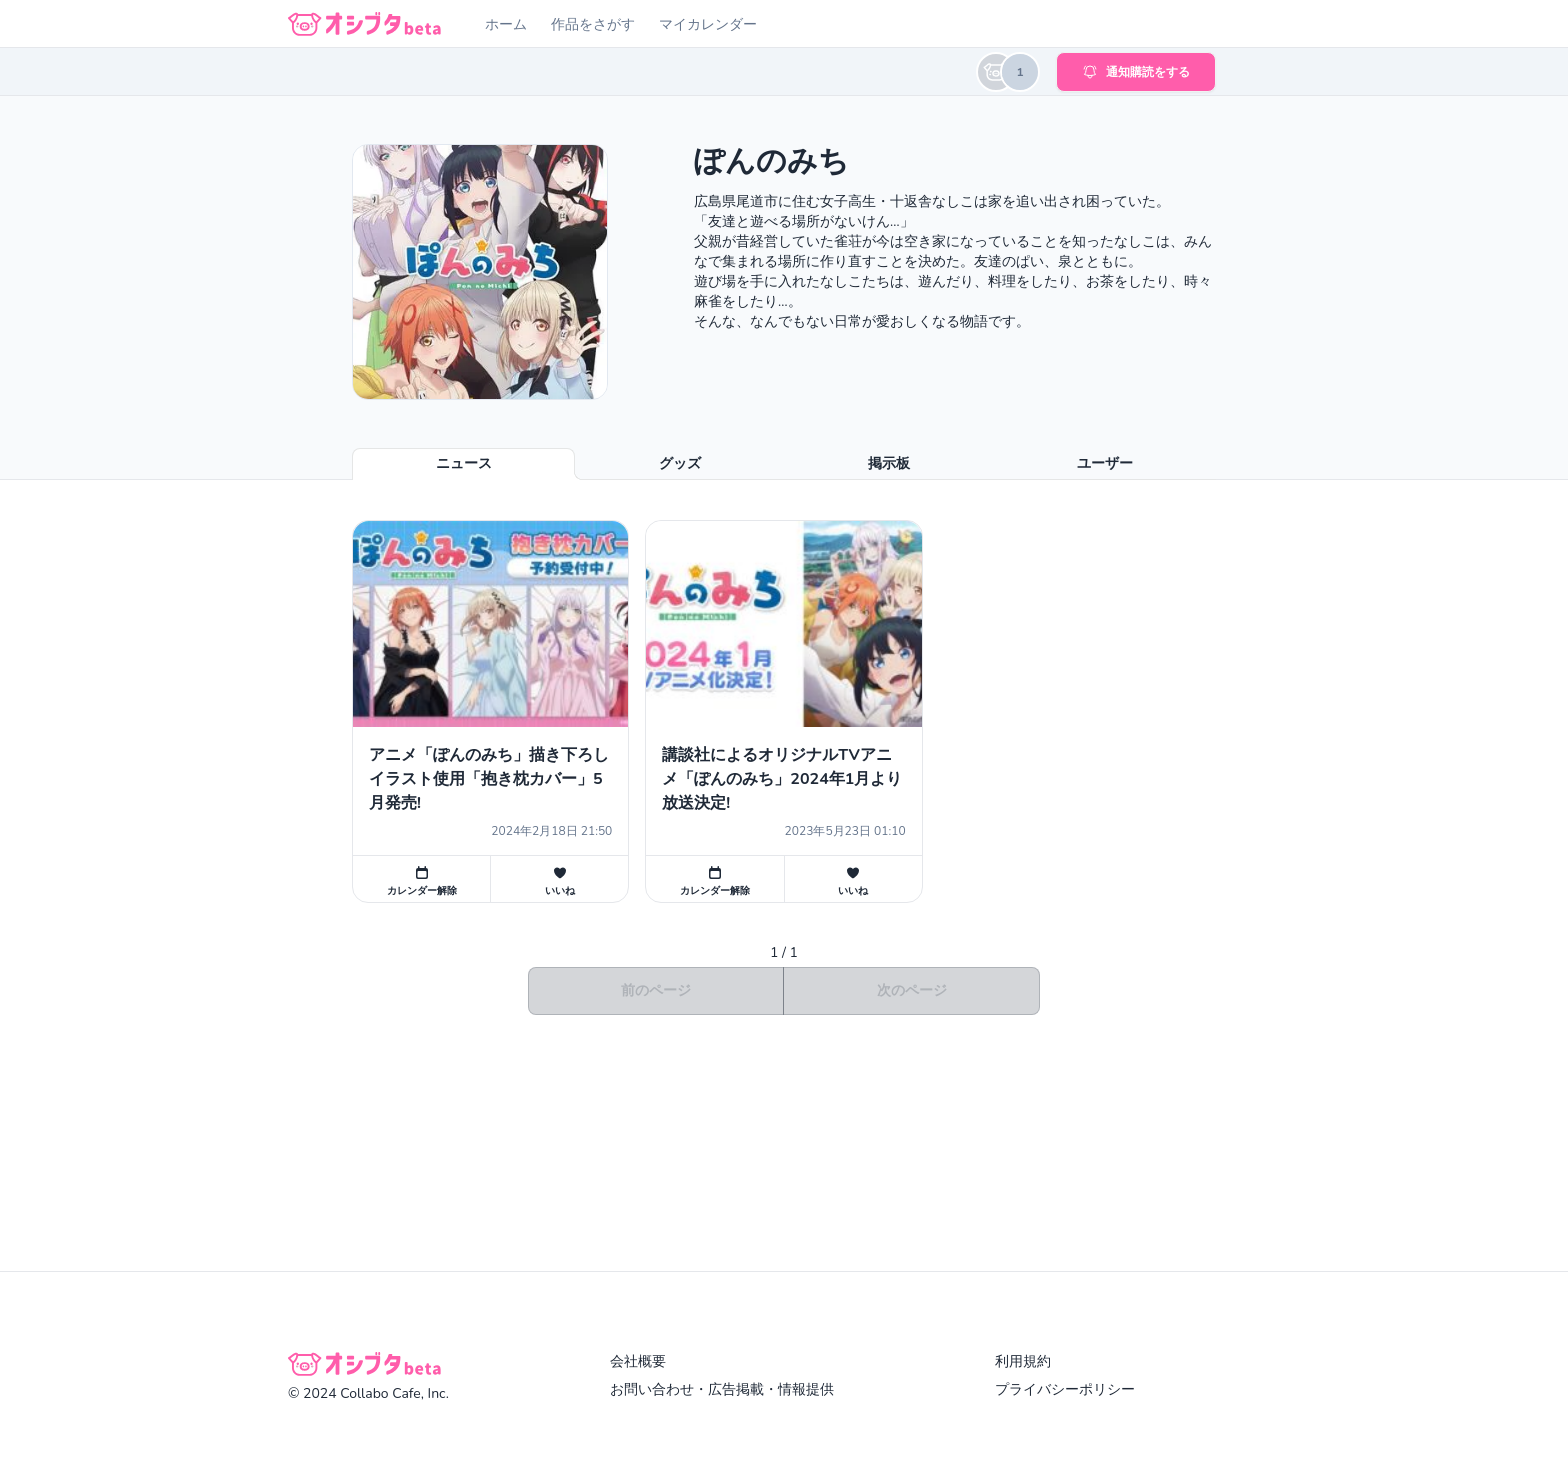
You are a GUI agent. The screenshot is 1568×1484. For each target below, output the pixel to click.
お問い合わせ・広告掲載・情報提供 (722, 1389)
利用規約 (1023, 1361)
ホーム (506, 24)
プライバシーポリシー (1065, 1389)
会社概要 (638, 1361)
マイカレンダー (708, 24)
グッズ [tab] (680, 463)
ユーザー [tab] (1105, 463)
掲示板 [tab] (889, 463)
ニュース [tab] (464, 463)
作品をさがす (593, 24)
